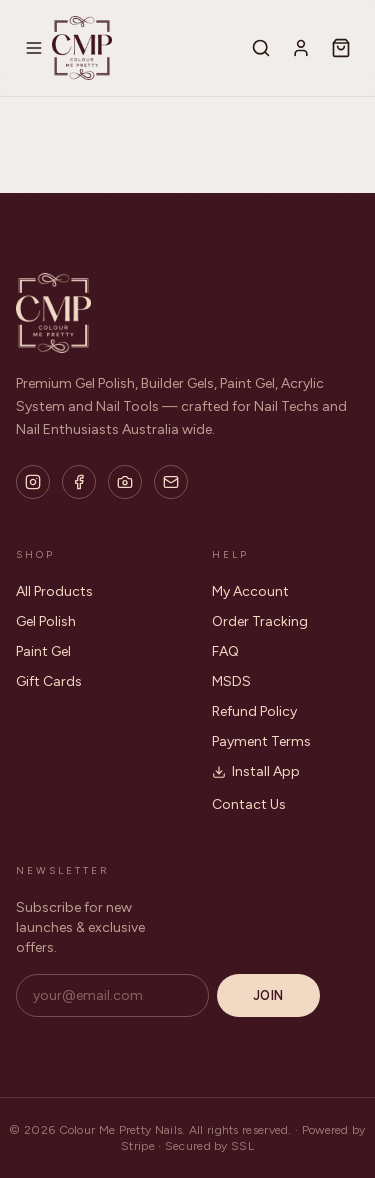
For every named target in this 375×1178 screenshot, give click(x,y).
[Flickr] (125, 482)
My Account (250, 591)
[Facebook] (79, 482)
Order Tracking (260, 621)
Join (268, 995)
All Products (54, 591)
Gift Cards (49, 681)
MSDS (231, 681)
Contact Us (249, 804)
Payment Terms (261, 741)
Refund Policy (254, 711)
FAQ (225, 651)
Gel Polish (46, 621)
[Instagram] (33, 482)
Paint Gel (43, 651)
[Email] (171, 482)
